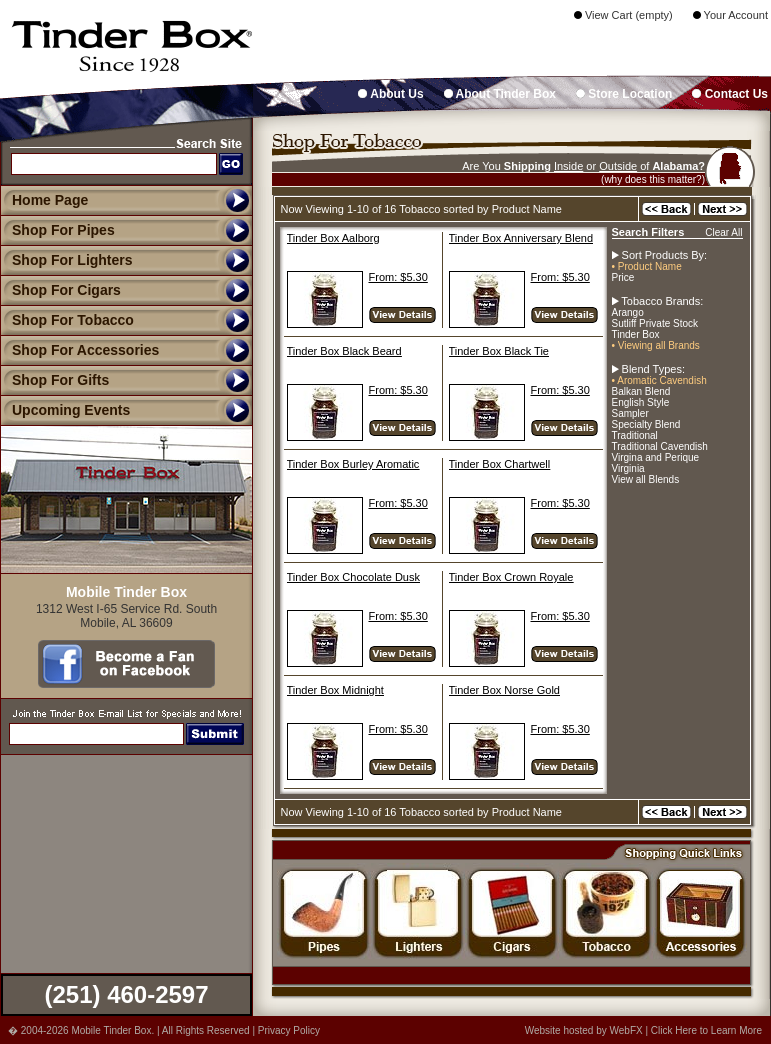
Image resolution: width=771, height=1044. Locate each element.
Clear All (723, 232)
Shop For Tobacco (67, 320)
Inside (568, 166)
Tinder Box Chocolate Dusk (354, 577)
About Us (390, 94)
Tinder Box (636, 334)
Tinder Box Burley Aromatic (353, 464)
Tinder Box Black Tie (499, 351)
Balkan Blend (641, 391)
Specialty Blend (646, 424)
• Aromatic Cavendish (659, 380)
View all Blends (646, 479)
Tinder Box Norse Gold (504, 690)
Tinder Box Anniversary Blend (521, 238)
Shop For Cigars (60, 290)
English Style (641, 402)
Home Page (50, 200)
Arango (628, 312)
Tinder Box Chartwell (500, 464)
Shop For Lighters (66, 260)
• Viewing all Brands (656, 345)
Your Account (730, 15)
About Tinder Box (500, 94)
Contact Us (730, 94)
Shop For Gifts (54, 380)
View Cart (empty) (623, 15)
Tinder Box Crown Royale (511, 577)
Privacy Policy (289, 1030)
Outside (618, 166)
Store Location (624, 94)
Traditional (635, 435)
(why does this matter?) (653, 179)
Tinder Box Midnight (335, 690)
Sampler (630, 413)
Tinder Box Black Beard (344, 351)
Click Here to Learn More (706, 1030)
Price (623, 277)
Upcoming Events (65, 410)
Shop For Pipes (57, 230)
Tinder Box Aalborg (333, 238)
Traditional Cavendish (660, 446)
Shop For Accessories (79, 350)
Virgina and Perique (656, 457)
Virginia (628, 468)
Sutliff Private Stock (655, 323)
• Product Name (647, 266)
